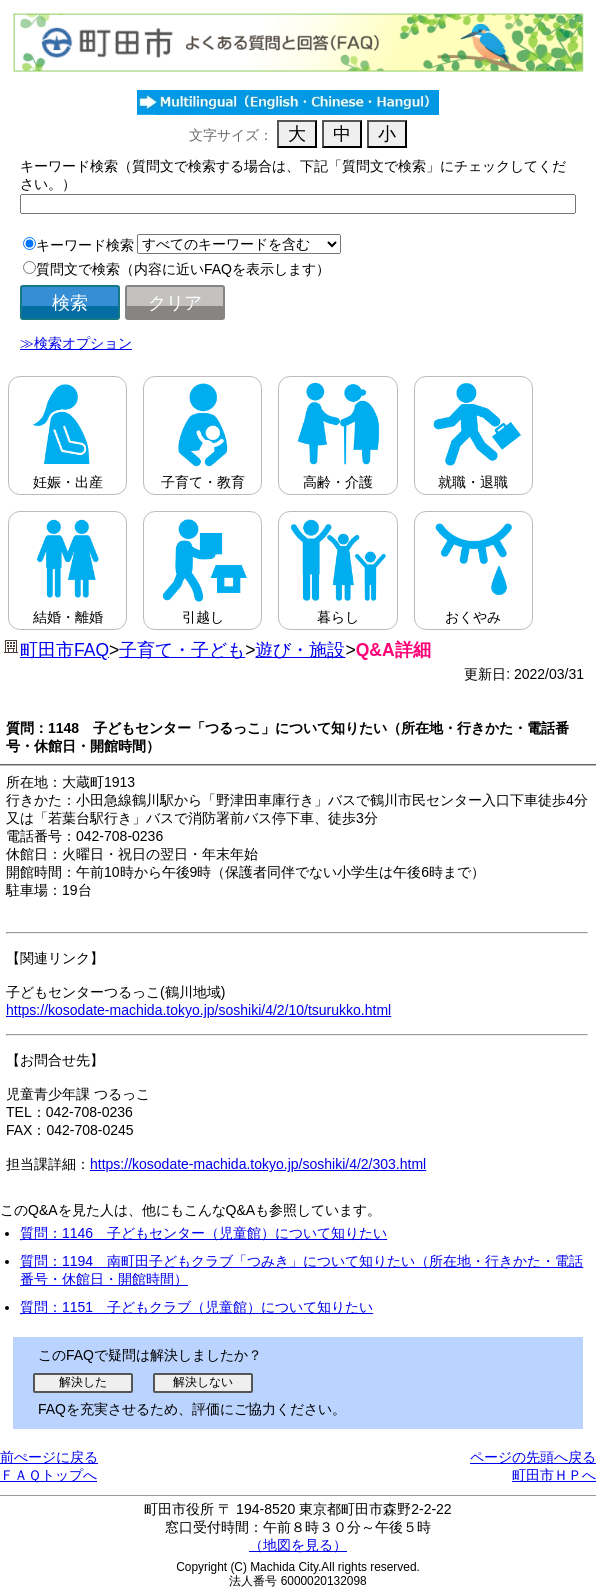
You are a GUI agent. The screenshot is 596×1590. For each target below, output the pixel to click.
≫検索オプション (76, 343)
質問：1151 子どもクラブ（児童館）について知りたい (196, 1307)
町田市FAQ (64, 650)
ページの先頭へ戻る (533, 1457)
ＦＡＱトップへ (48, 1475)
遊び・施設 (300, 650)
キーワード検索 (85, 245)
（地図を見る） (298, 1545)
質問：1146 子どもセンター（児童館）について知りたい (203, 1233)
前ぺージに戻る (49, 1457)
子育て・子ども (182, 650)
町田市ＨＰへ (554, 1475)
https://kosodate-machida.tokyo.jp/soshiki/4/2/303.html (258, 1164)
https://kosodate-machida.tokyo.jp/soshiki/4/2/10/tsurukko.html (198, 1010)
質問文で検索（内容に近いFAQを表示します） (183, 269)
